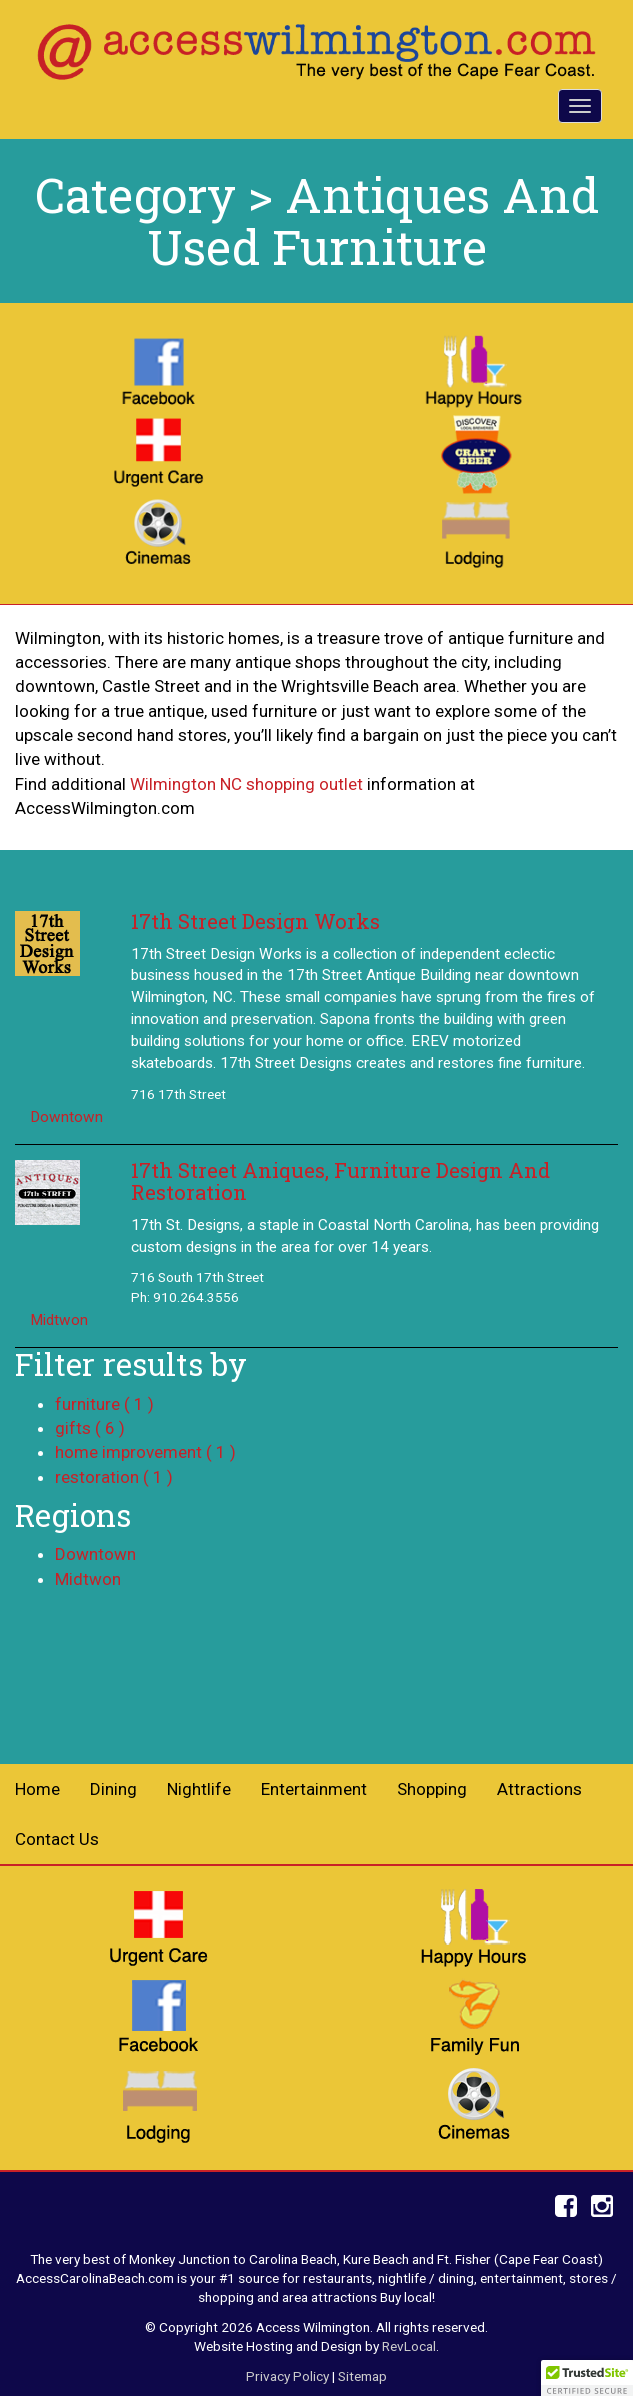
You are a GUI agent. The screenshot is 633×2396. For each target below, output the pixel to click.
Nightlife (199, 1789)
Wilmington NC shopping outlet (246, 784)
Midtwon (59, 1320)
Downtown (66, 1117)
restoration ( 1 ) (114, 1477)
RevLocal (409, 2346)
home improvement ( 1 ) (145, 1452)
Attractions (539, 1789)
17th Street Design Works (255, 921)
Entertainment (314, 1789)
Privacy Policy (287, 2376)
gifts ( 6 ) (90, 1428)
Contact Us (57, 1839)
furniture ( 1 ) (104, 1404)
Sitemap (362, 2376)
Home (37, 1789)
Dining (113, 1789)
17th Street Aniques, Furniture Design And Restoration (340, 1181)
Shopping (432, 1789)
